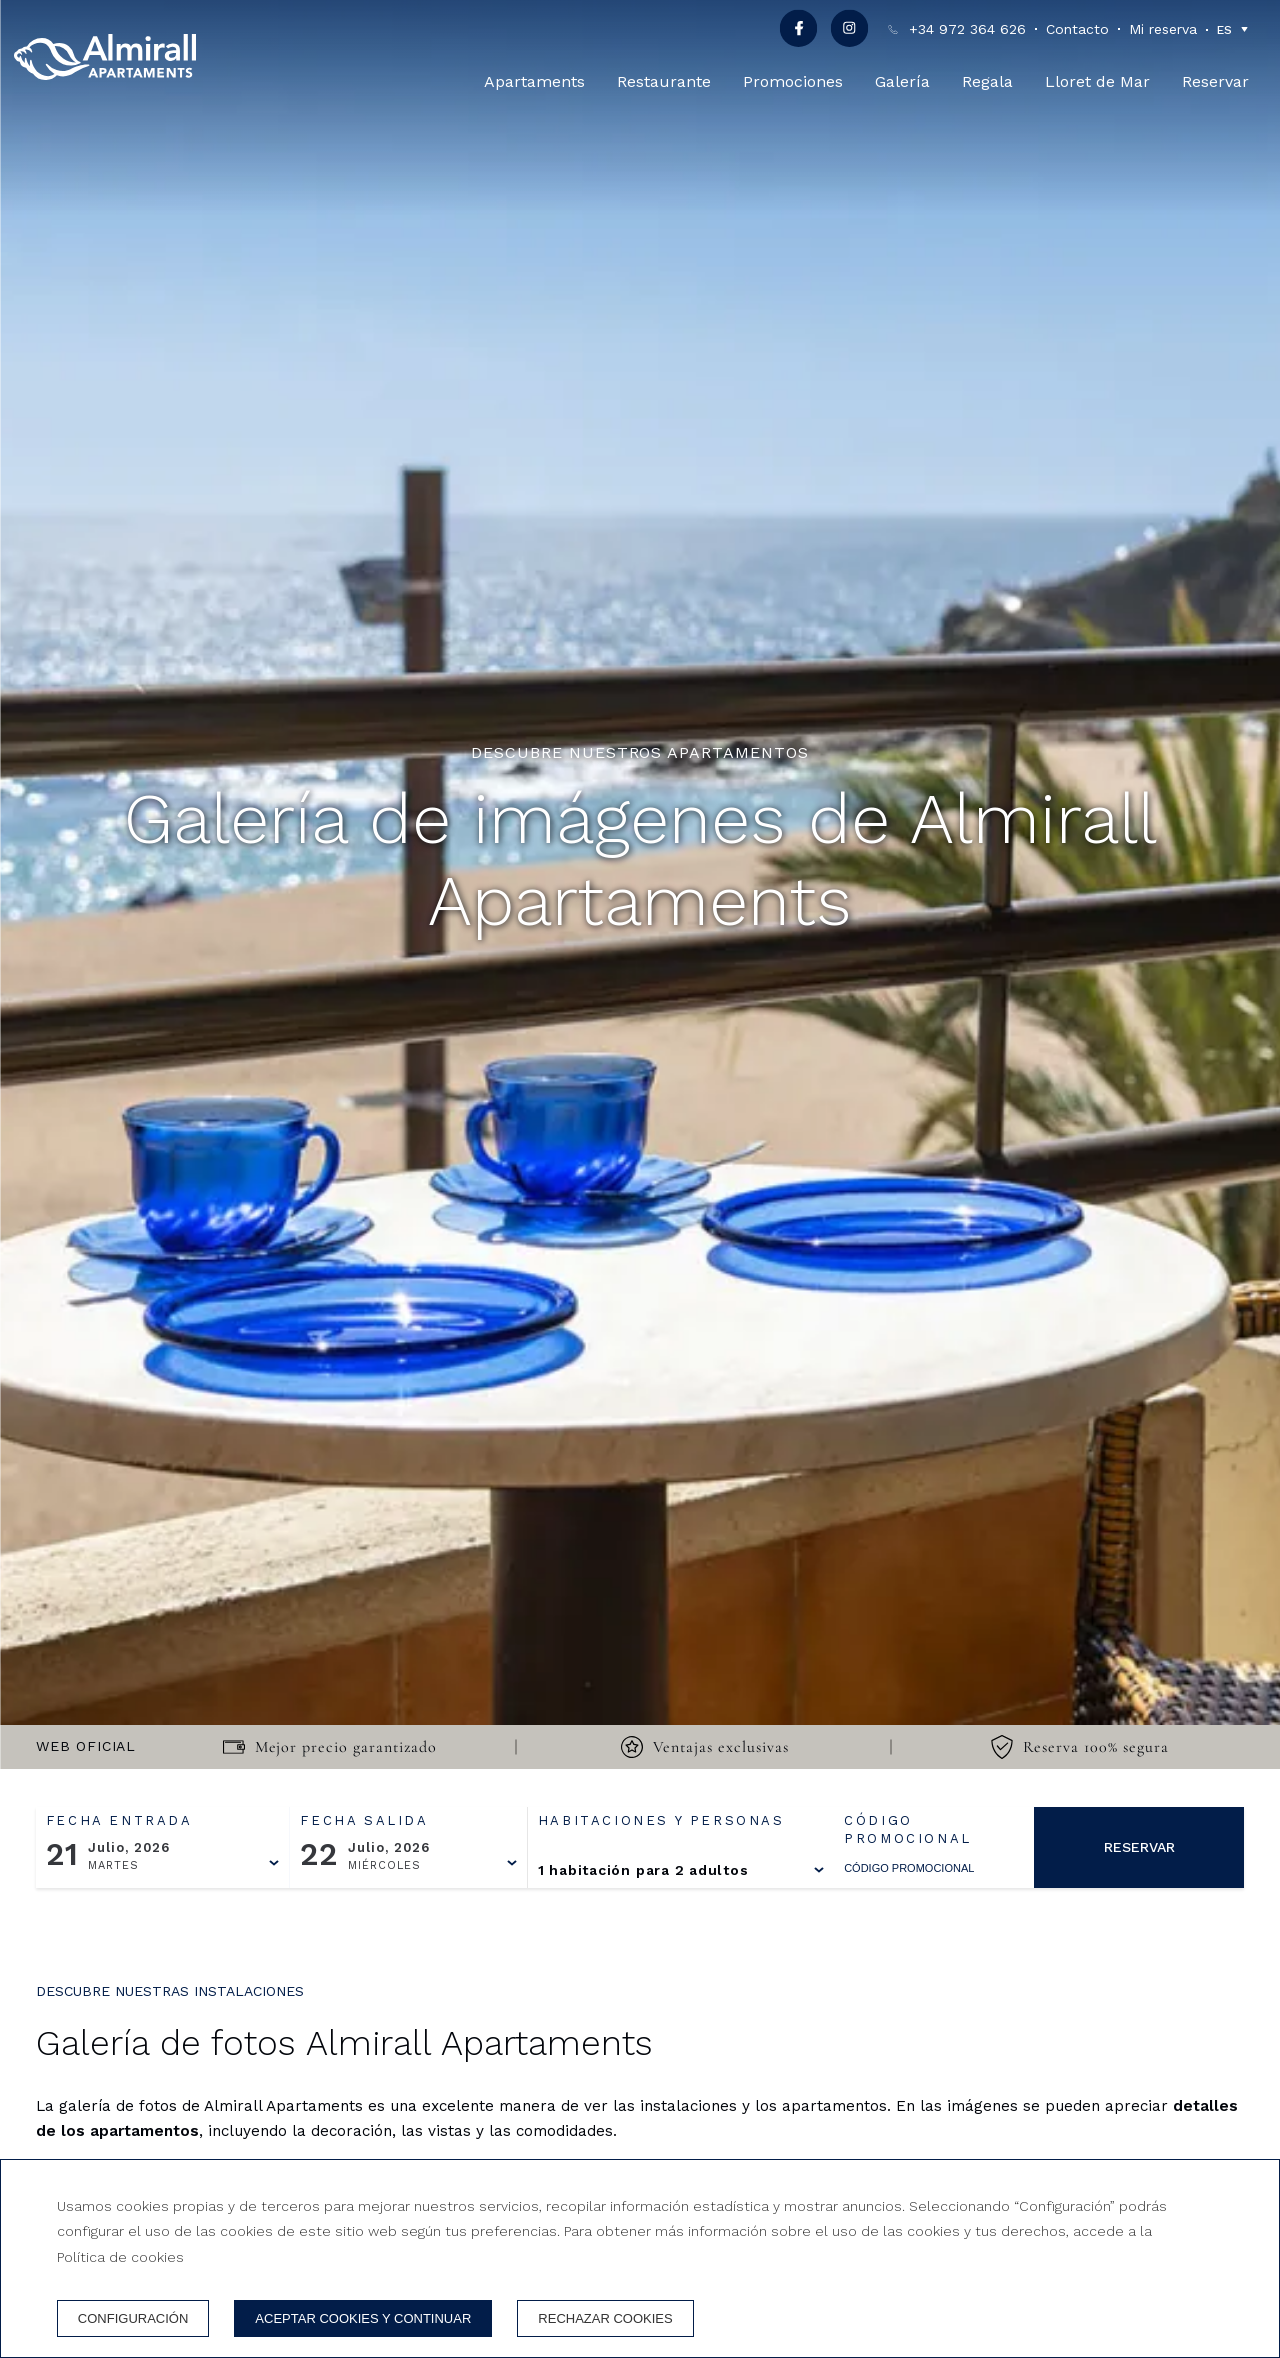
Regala (987, 81)
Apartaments (534, 81)
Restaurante (664, 81)
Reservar (1215, 81)
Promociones (793, 81)
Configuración (133, 2318)
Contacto (1077, 29)
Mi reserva (1163, 29)
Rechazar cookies (605, 2318)
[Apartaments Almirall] (105, 57)
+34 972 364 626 (967, 29)
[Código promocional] (924, 1868)
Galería (902, 81)
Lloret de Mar (1097, 81)
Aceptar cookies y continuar (363, 2318)
